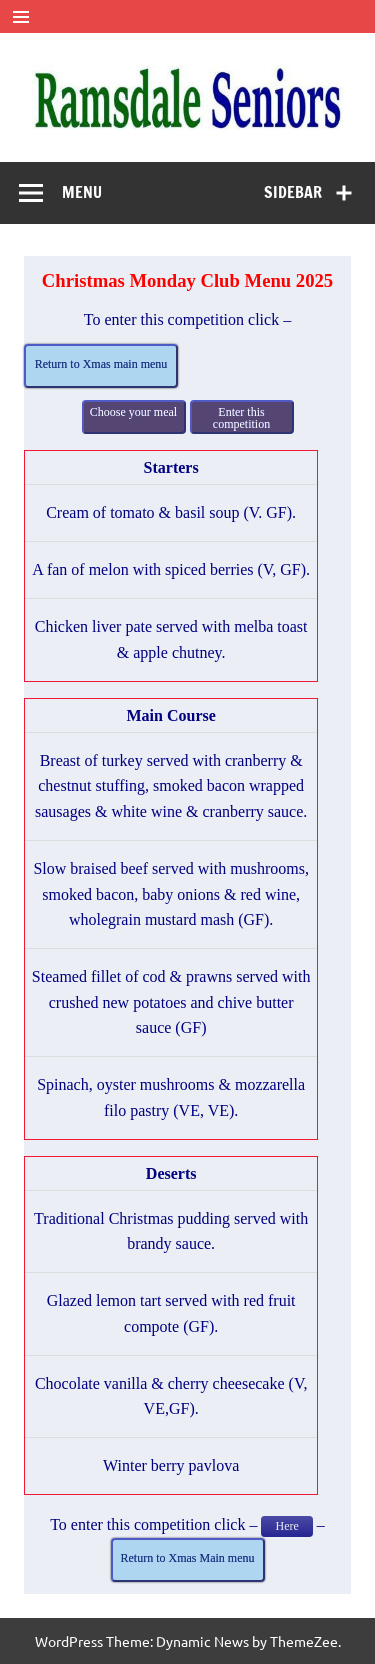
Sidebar (293, 192)
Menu (82, 192)
